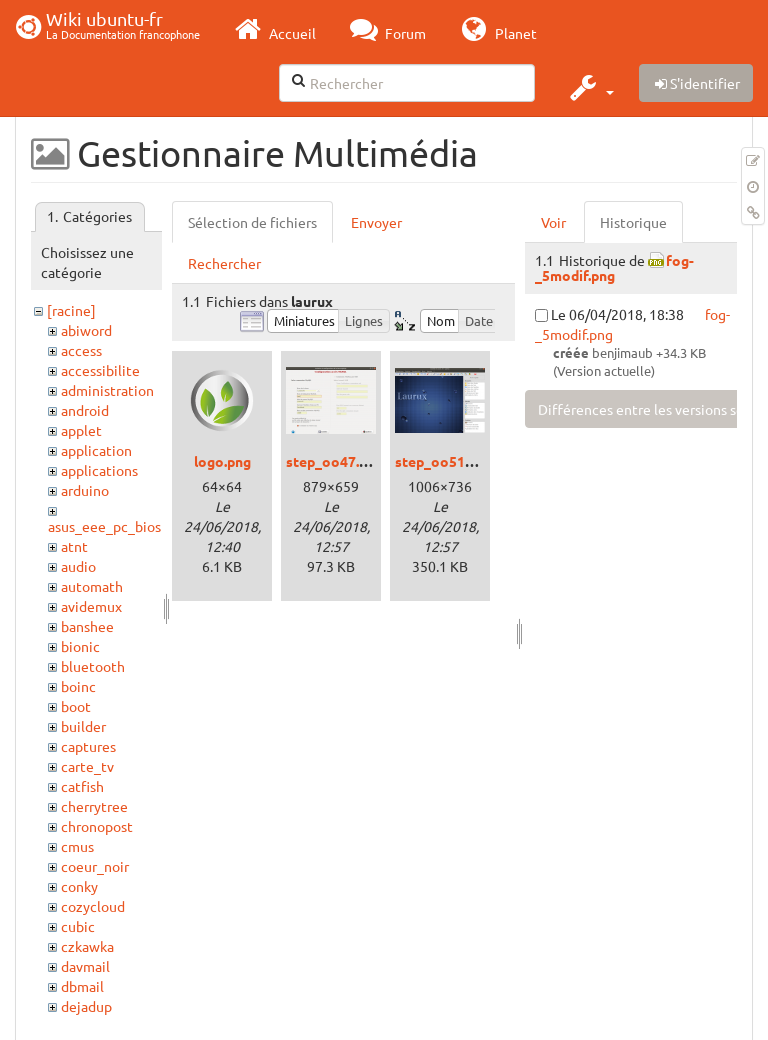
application (96, 450)
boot (76, 706)
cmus (77, 846)
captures (88, 746)
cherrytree (94, 806)
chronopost (97, 826)
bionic (80, 646)
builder (83, 726)
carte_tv (87, 766)
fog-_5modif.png (614, 267)
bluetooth (93, 666)
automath (92, 586)
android (85, 410)
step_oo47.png (334, 461)
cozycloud (93, 906)
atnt (74, 546)
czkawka (87, 946)
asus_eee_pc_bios (104, 526)
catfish (82, 786)
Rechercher (224, 263)
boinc (78, 686)
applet (81, 430)
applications (99, 470)
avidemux (91, 606)
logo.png (222, 461)
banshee (87, 626)
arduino (85, 490)
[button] (589, 87)
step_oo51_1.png (451, 461)
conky (79, 886)
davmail (85, 966)
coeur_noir (95, 866)
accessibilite (100, 370)
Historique (633, 222)
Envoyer (376, 222)
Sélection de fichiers (252, 222)
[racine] (71, 310)
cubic (78, 926)
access (81, 350)
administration (107, 390)
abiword (86, 330)
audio (78, 566)
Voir (553, 222)
